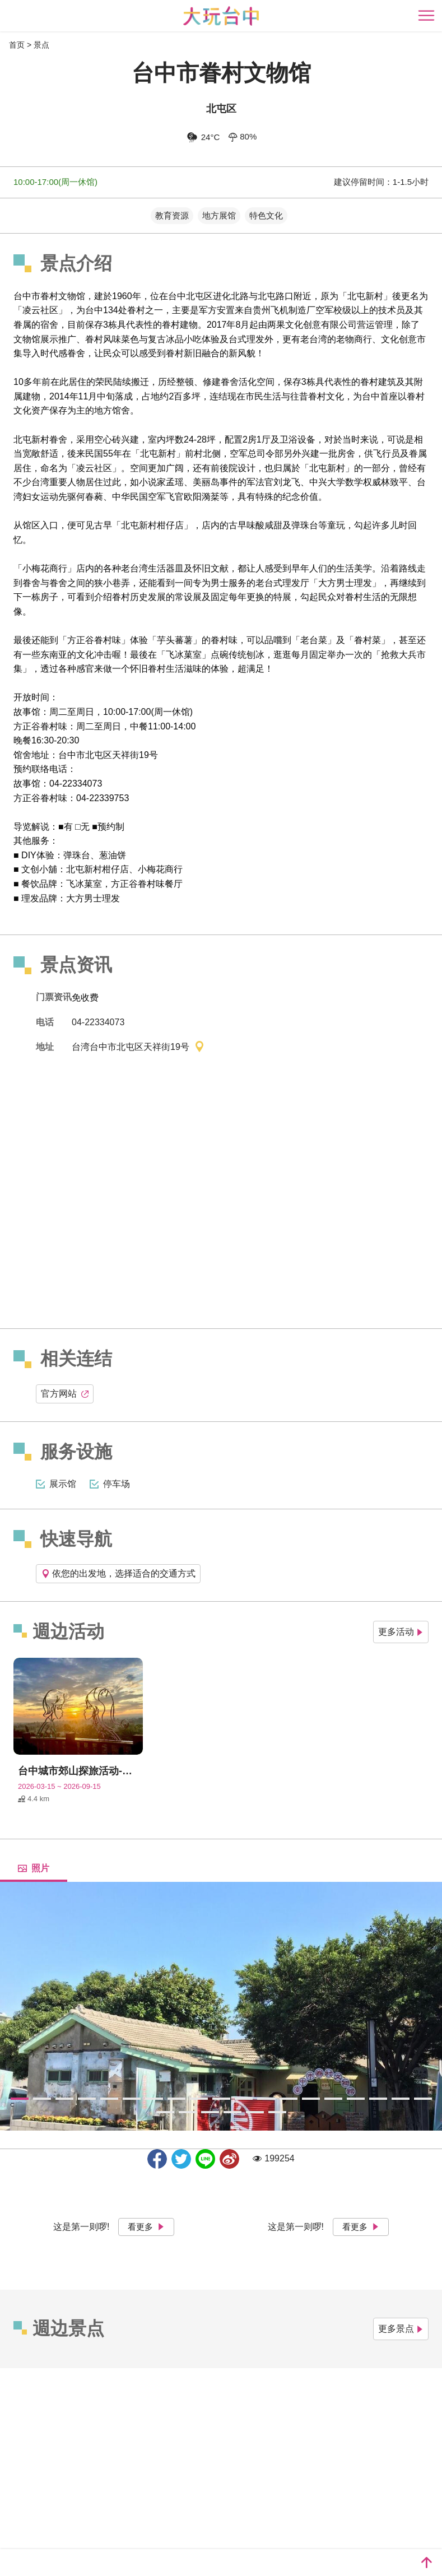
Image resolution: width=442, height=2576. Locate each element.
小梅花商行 (160, 869)
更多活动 (401, 1631)
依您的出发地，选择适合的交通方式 (118, 1573)
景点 (41, 44)
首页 (17, 44)
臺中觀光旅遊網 (221, 16)
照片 (33, 1868)
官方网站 (65, 1393)
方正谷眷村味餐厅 (147, 884)
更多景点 (401, 2328)
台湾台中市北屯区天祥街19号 (138, 1048)
